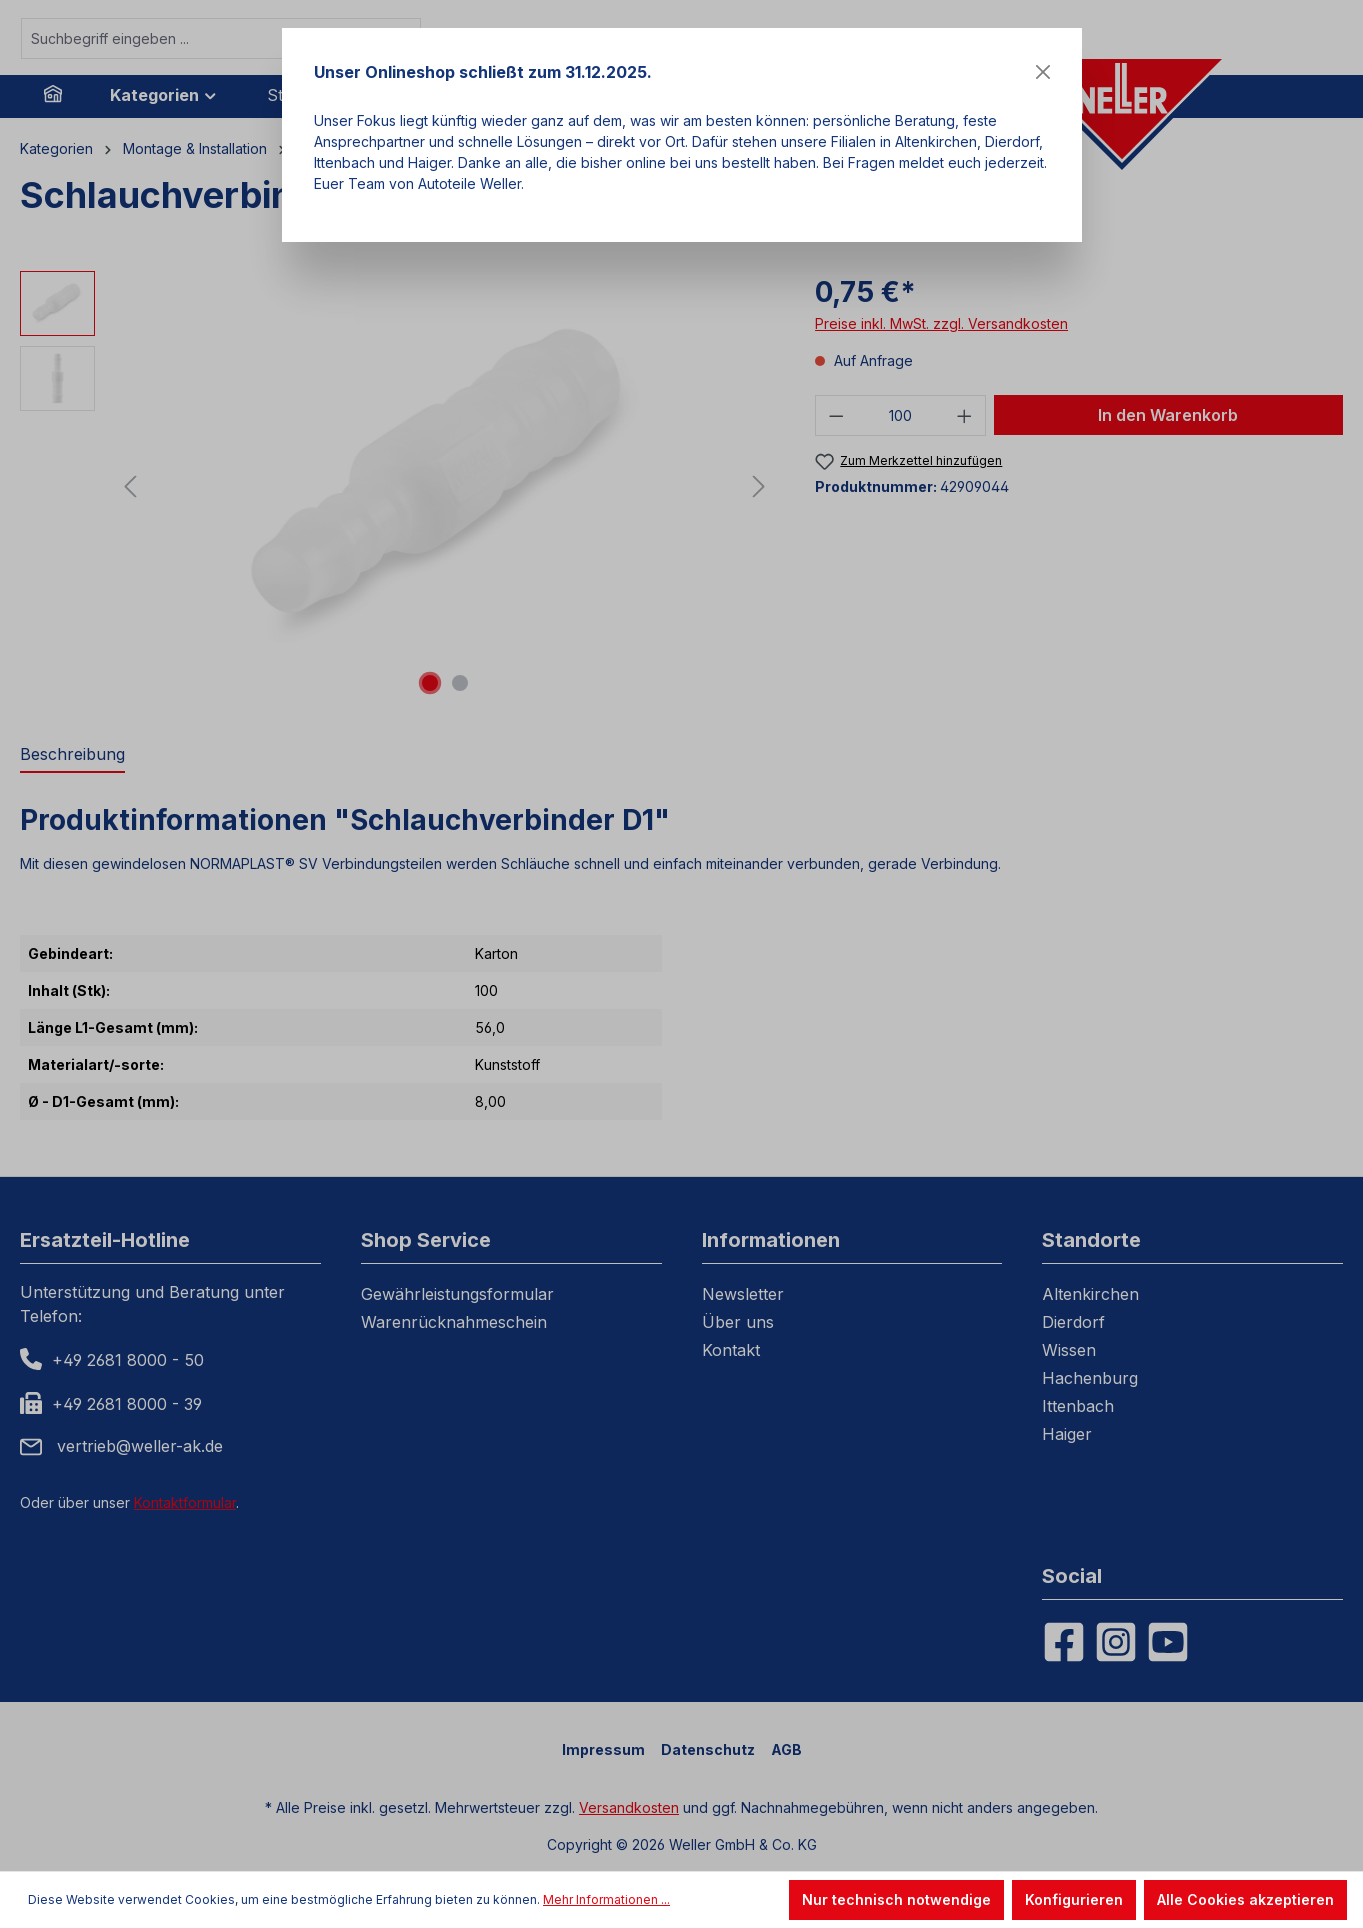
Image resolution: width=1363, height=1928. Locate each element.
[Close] (1043, 72)
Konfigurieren (1074, 1899)
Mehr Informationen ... (606, 1899)
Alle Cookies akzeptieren (1245, 1899)
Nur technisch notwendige (896, 1899)
